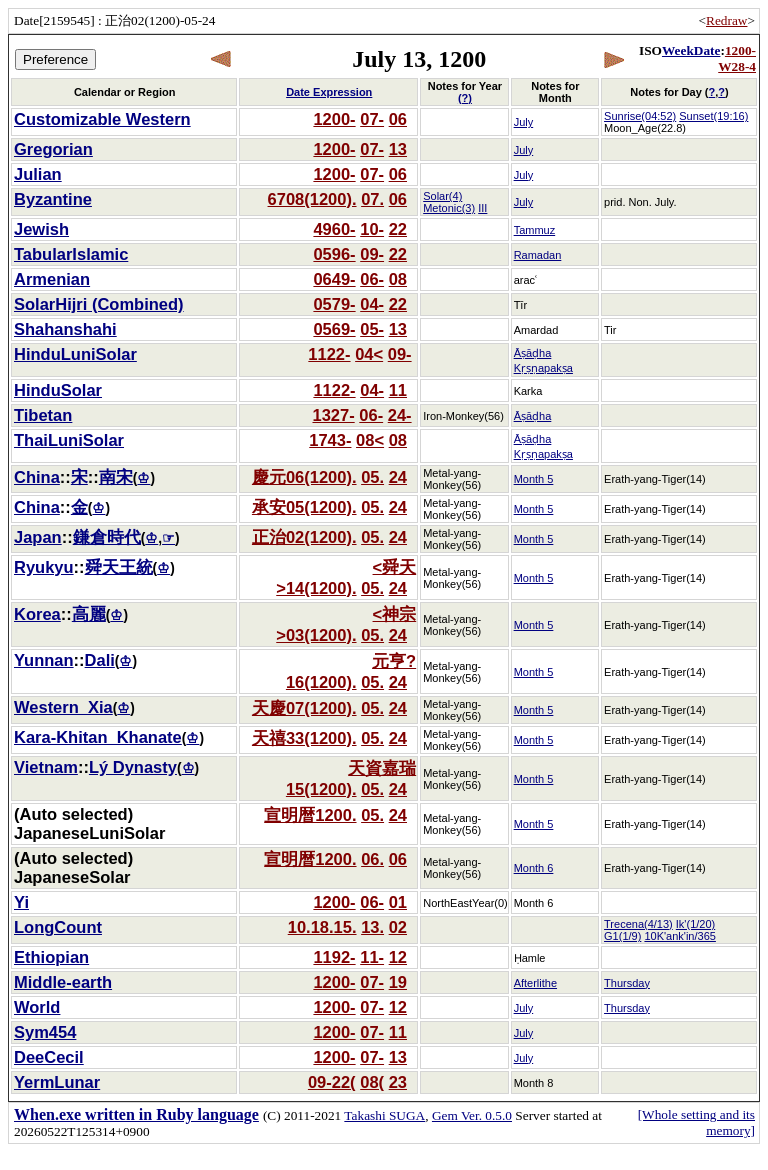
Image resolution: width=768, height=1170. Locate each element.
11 (398, 390)
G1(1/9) (622, 936)
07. (372, 199)
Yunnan (44, 660)
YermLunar (57, 1082)
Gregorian (53, 149)
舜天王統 (119, 567)
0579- (334, 304)
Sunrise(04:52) (640, 116)
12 (398, 957)
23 (398, 1082)
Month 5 (534, 479)
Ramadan (538, 255)
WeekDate (691, 50)
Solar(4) (442, 196)
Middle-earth (63, 982)
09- (372, 254)
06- (372, 279)
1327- (333, 415)
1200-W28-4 (737, 58)
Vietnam (46, 767)
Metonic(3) (449, 208)
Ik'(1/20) (695, 924)
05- (372, 329)
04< (369, 354)
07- (372, 119)
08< (370, 440)
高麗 (89, 614)
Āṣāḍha (533, 416)
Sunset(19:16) (713, 116)
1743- (330, 440)
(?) (465, 98)
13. (372, 927)
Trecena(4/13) (638, 924)
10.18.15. (322, 927)
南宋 (116, 477)
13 (398, 149)
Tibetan (43, 415)
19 (398, 982)
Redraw (726, 20)
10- (372, 229)
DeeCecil (49, 1057)
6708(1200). (312, 199)
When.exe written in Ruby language (136, 1114)
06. (372, 859)
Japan (38, 537)
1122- (329, 354)
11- (372, 957)
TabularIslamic (71, 254)
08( (372, 1082)
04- (372, 304)
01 (398, 902)
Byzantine (53, 199)
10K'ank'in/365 (679, 936)
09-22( (332, 1082)
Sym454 (45, 1032)
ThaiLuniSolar (69, 440)
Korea (37, 614)
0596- (334, 254)
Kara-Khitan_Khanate (98, 737)
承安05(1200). (304, 507)
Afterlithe (535, 983)
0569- (334, 329)
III (482, 208)
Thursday (627, 983)
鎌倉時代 (107, 537)
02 (398, 927)
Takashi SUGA (384, 1115)
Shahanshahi (65, 329)
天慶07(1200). (304, 708)
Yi (21, 902)
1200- (334, 119)
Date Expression (329, 92)
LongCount (58, 927)
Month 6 (534, 868)
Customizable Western (102, 119)
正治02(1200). (304, 537)
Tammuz (535, 230)
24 (398, 477)
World (37, 1007)
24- (400, 415)
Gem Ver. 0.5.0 (472, 1115)
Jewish (41, 229)
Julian (38, 174)
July (524, 122)
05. (372, 477)
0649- (334, 279)
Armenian (52, 279)
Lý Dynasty (133, 767)
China (37, 477)
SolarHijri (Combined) (99, 304)
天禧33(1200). (304, 738)
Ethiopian (51, 957)
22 (398, 229)
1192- (334, 957)
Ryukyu (44, 567)
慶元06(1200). (304, 477)
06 (398, 119)
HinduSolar (58, 390)
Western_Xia (63, 707)
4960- (334, 229)
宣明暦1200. (310, 815)
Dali (100, 660)
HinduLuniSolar (75, 354)
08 (398, 279)
